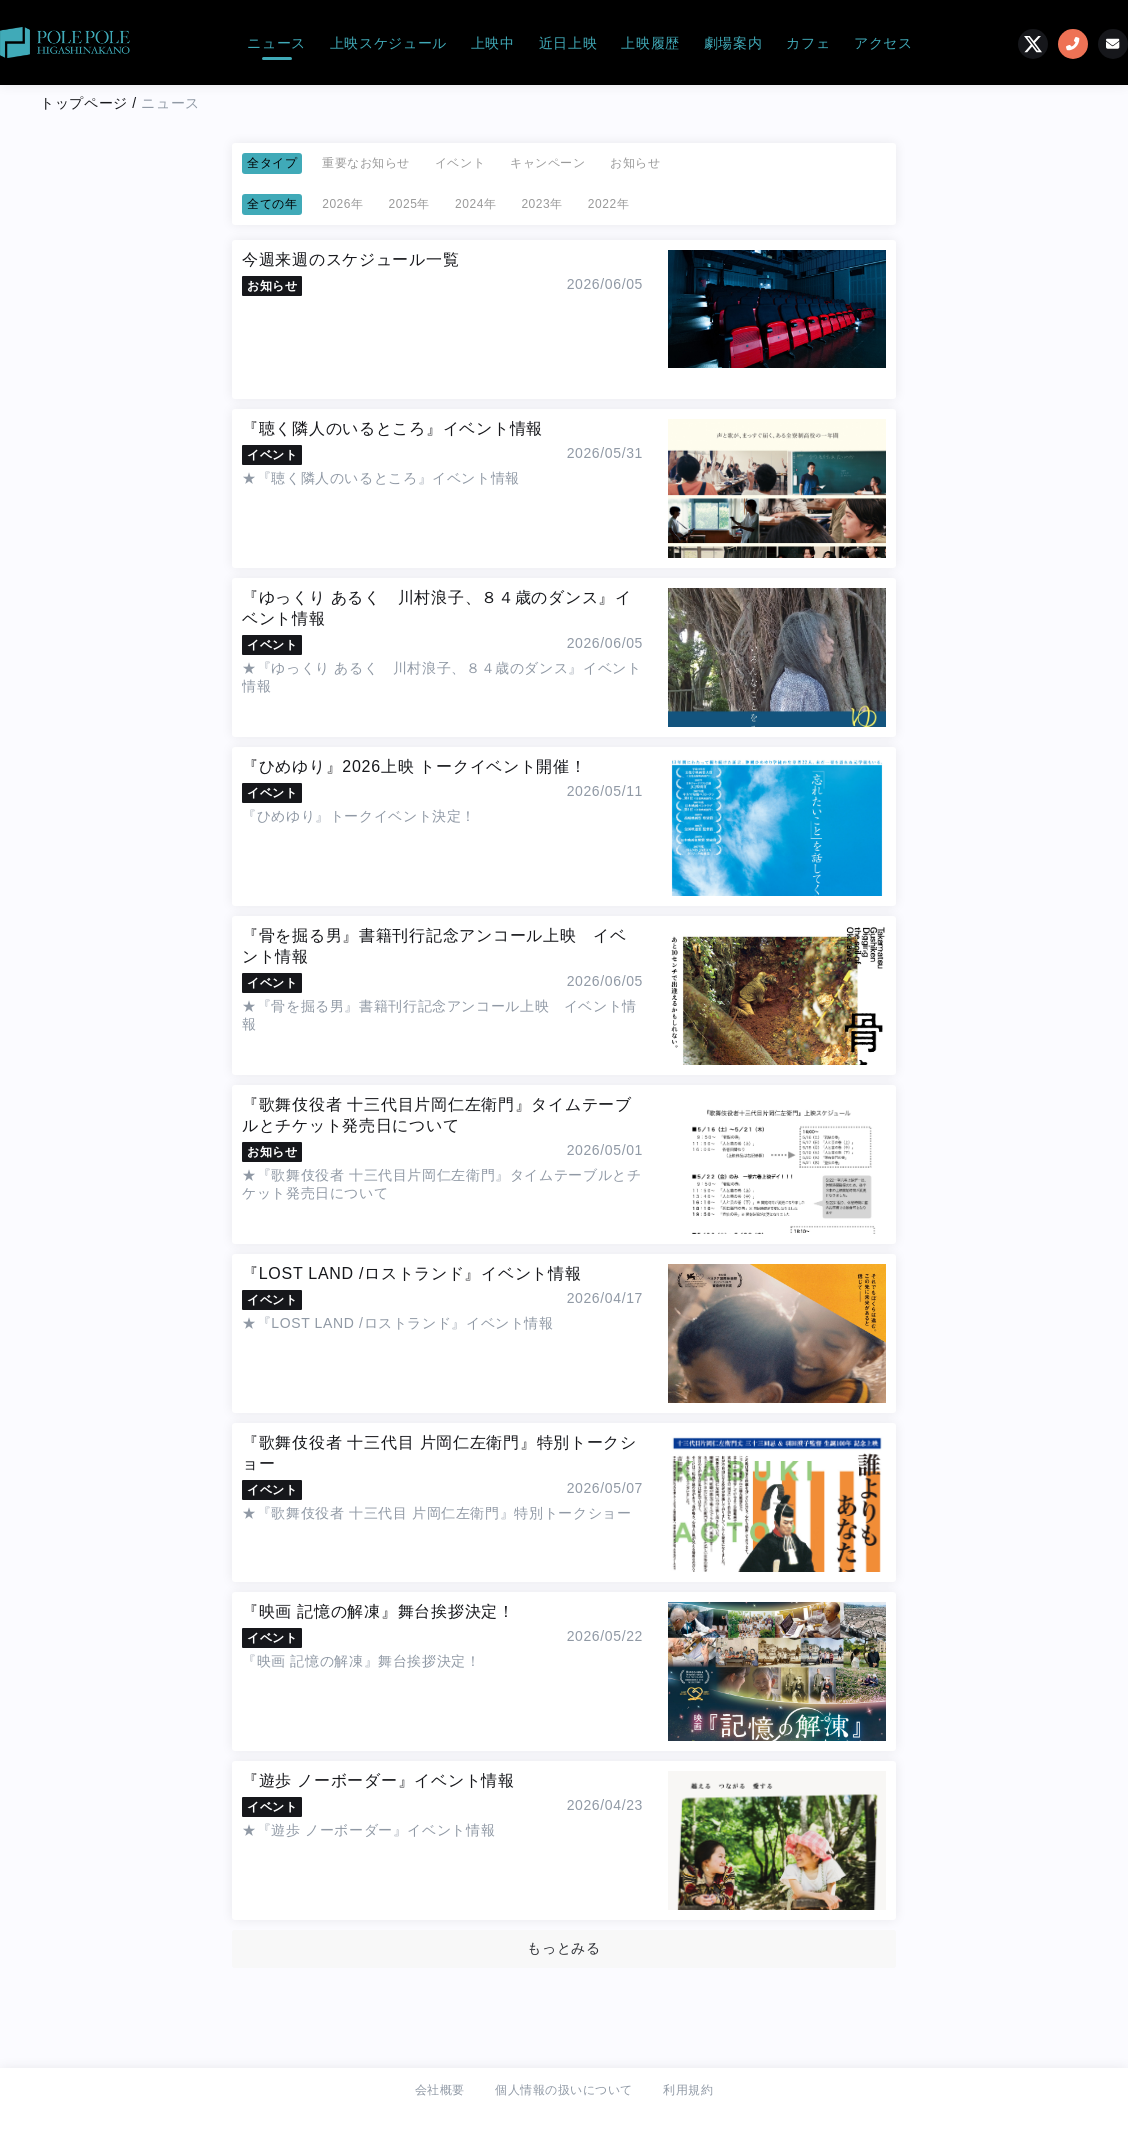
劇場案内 (733, 43)
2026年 (342, 204)
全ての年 (272, 204)
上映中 (493, 43)
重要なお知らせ (366, 163)
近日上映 (568, 43)
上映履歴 (650, 43)
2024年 (475, 204)
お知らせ (635, 163)
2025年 (409, 204)
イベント (460, 163)
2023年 (541, 204)
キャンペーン (547, 163)
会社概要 (440, 2090)
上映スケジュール (388, 43)
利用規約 (688, 2090)
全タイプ (272, 163)
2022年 (608, 204)
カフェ (808, 43)
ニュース (276, 43)
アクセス (883, 43)
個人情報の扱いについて (564, 2090)
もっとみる (563, 1948)
